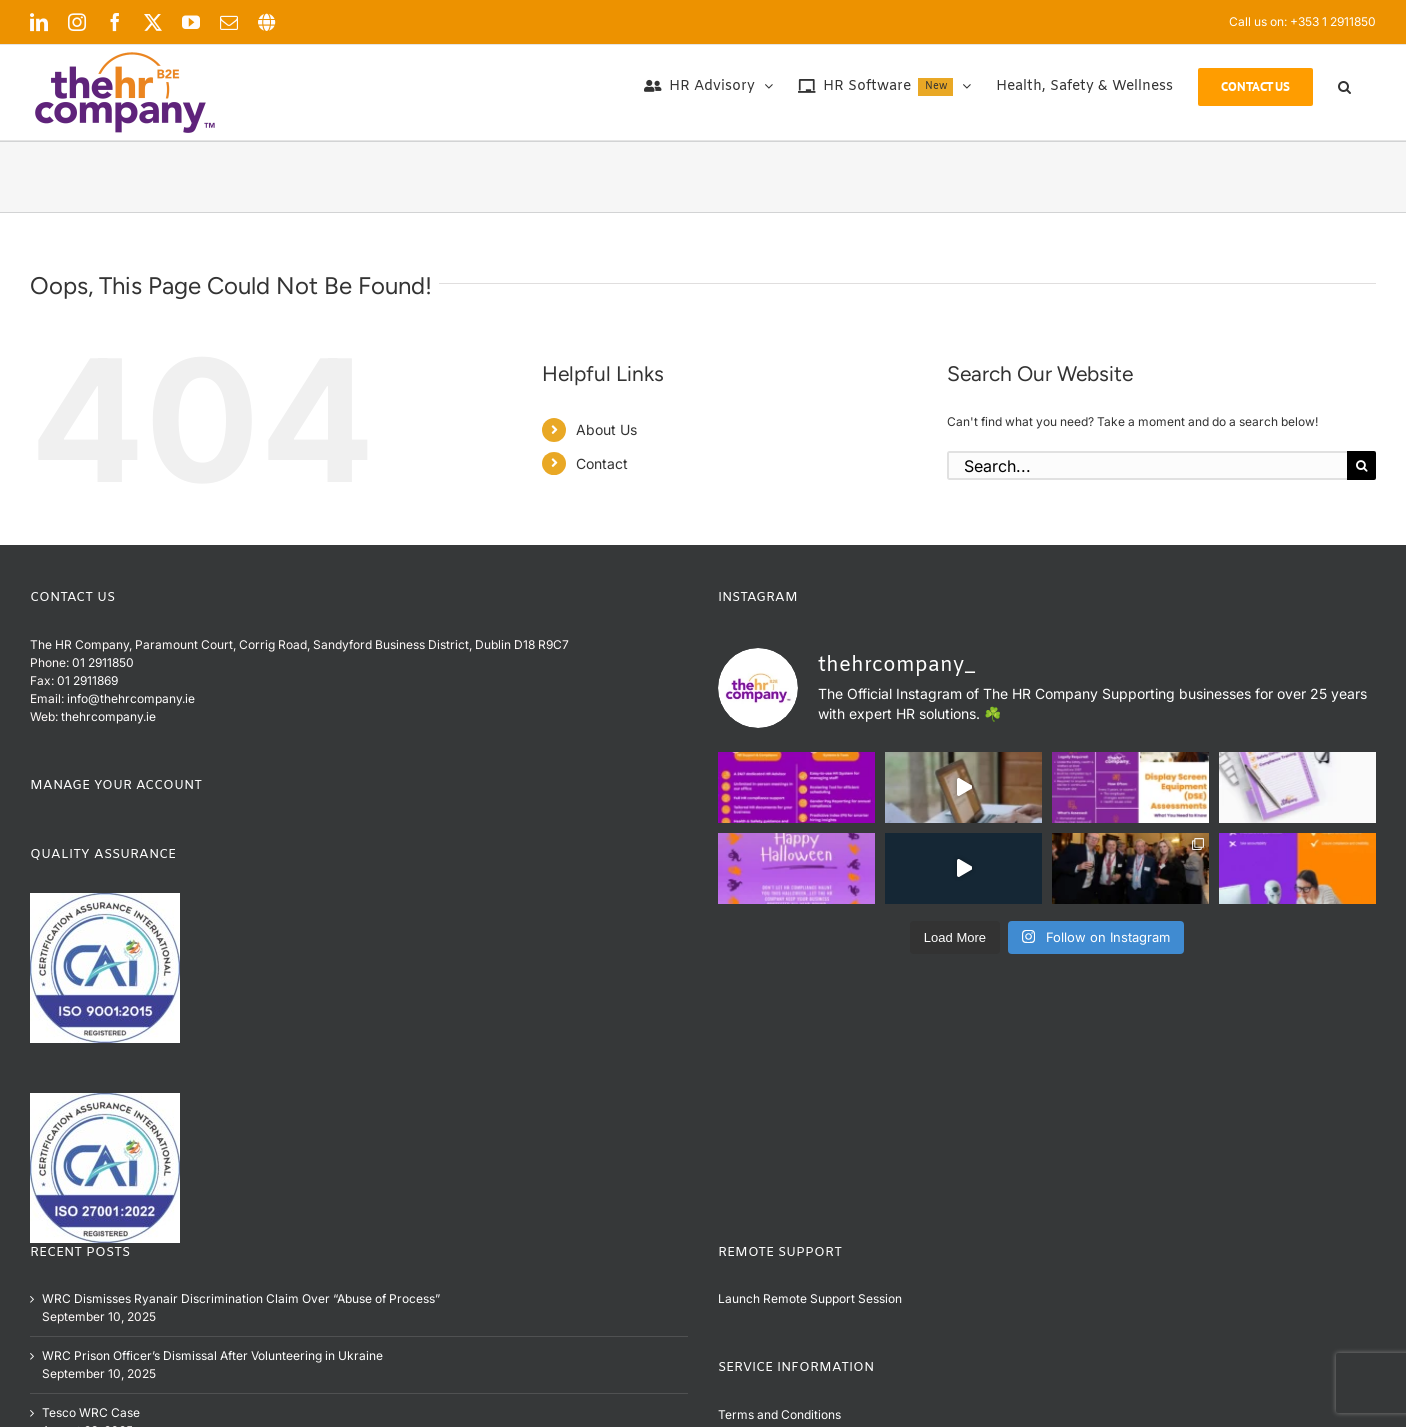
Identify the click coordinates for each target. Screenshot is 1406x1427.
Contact (602, 463)
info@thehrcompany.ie (131, 698)
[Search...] (1147, 465)
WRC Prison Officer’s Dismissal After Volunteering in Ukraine (212, 1355)
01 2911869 (87, 680)
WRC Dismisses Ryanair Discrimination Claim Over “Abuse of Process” (241, 1298)
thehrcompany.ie (108, 716)
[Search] (1361, 465)
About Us (606, 429)
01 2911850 (103, 662)
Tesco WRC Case (91, 1412)
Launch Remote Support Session (810, 1298)
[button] (1344, 87)
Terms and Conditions (779, 1414)
